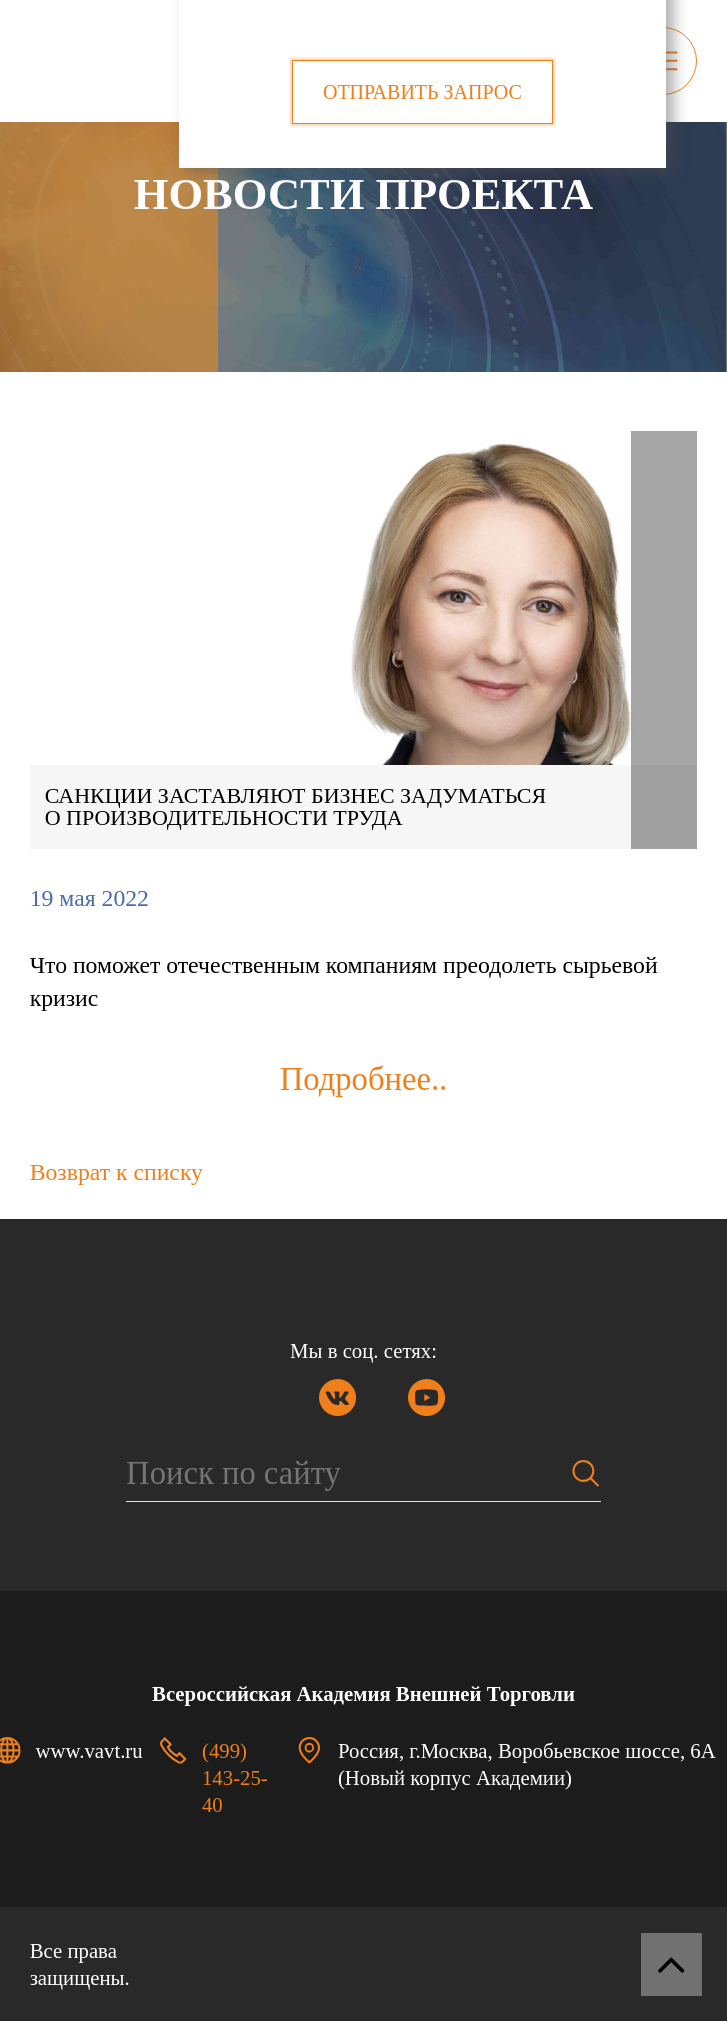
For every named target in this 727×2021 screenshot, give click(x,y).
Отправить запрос (422, 92)
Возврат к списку (116, 1172)
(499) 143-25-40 (235, 1777)
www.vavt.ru (89, 1750)
